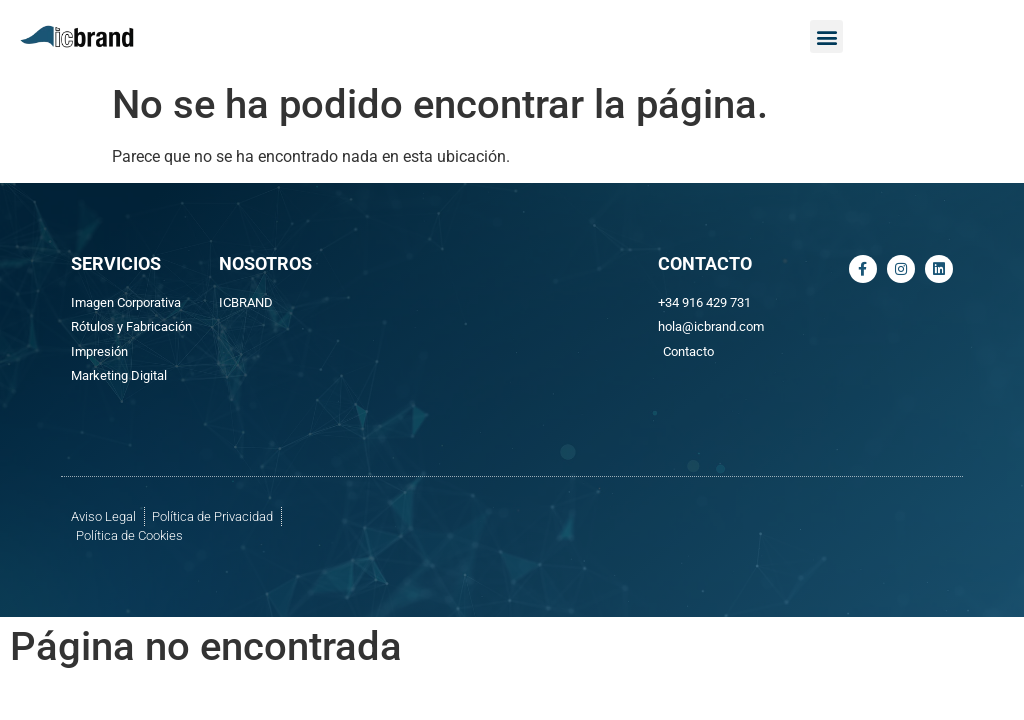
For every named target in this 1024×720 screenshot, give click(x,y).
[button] (826, 36)
